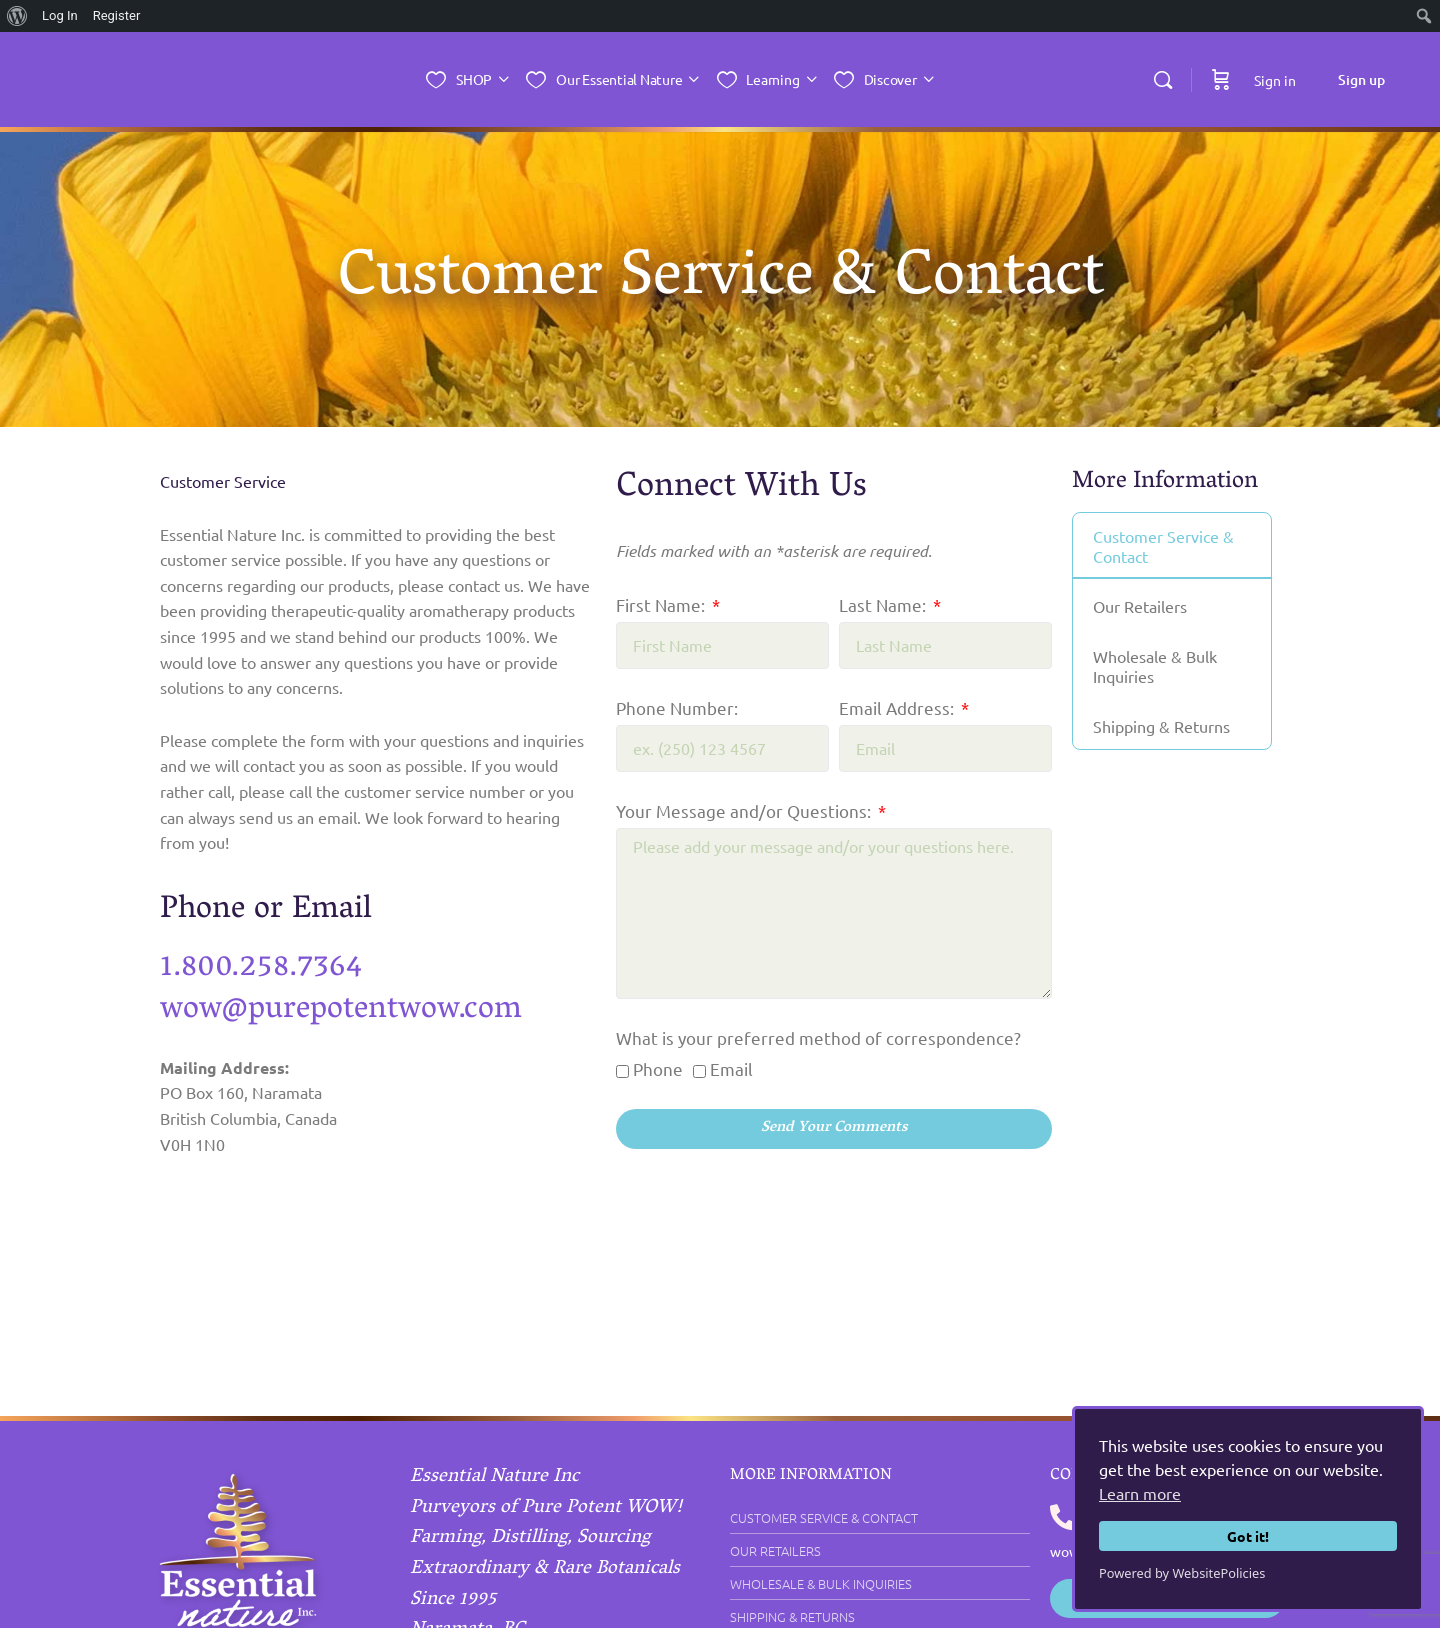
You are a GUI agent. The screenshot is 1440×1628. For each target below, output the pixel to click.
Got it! (1248, 1536)
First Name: (662, 604)
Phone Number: (677, 707)
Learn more (1140, 1493)
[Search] (1163, 80)
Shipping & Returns (1162, 727)
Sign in (1275, 80)
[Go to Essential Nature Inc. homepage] (209, 80)
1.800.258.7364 (268, 967)
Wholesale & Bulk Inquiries (1156, 667)
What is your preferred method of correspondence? (818, 1037)
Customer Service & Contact (1164, 547)
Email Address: (898, 707)
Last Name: (884, 604)
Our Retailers (1141, 607)
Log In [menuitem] (60, 15)
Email (731, 1068)
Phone (658, 1068)
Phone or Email (273, 910)
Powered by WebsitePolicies (1182, 1573)
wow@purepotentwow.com (354, 1008)
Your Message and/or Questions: (745, 810)
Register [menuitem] (117, 15)
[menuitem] (17, 16)
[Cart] (1221, 79)
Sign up (1361, 79)
